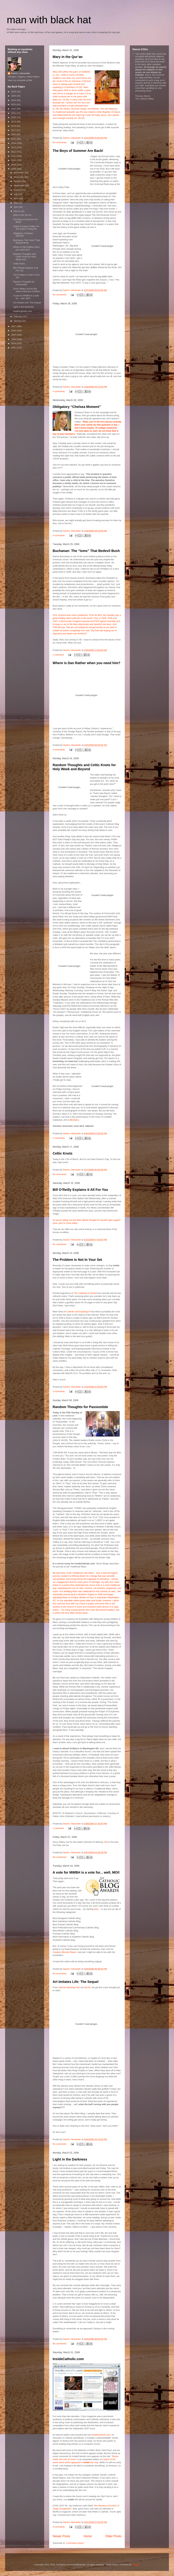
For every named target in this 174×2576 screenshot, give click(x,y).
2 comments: (59, 1138)
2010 (14, 160)
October (18, 181)
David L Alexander (20, 73)
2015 (14, 139)
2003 (14, 343)
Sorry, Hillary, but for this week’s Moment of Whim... (27, 290)
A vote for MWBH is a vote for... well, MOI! (86, 1872)
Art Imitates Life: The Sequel (75, 1982)
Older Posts (113, 2536)
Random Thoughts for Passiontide (80, 1407)
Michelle (74, 1120)
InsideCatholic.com (68, 2359)
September (19, 185)
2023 (14, 104)
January (18, 321)
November (19, 177)
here (96, 1909)
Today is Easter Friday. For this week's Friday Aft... (26, 227)
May (16, 202)
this (106, 1842)
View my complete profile (20, 80)
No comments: (60, 142)
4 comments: (59, 391)
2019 (14, 121)
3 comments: (59, 1391)
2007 (14, 326)
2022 (14, 108)
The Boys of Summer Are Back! (78, 151)
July (16, 194)
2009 (14, 164)
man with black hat (49, 19)
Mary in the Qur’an (68, 57)
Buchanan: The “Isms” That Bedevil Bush (86, 551)
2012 (14, 151)
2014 (14, 143)
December (19, 172)
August (17, 190)
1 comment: (59, 654)
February (18, 316)
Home (88, 2536)
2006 (14, 330)
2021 (14, 113)
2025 (14, 96)
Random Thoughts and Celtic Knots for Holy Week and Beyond (84, 767)
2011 (14, 156)
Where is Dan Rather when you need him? (86, 663)
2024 (14, 100)
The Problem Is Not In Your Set (77, 1259)
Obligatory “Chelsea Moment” (77, 407)
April (16, 207)
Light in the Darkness (70, 2159)
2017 (14, 130)
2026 (14, 91)
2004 (14, 339)
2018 (14, 126)
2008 (14, 169)
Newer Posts (61, 2536)
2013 (14, 147)
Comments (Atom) (75, 2543)
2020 (14, 117)
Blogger (135, 2564)
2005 (14, 335)
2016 (14, 134)
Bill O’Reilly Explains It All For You (80, 1189)
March (17, 211)
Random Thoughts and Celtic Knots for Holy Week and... (24, 256)
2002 (14, 347)
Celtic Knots (62, 1153)
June (16, 198)
